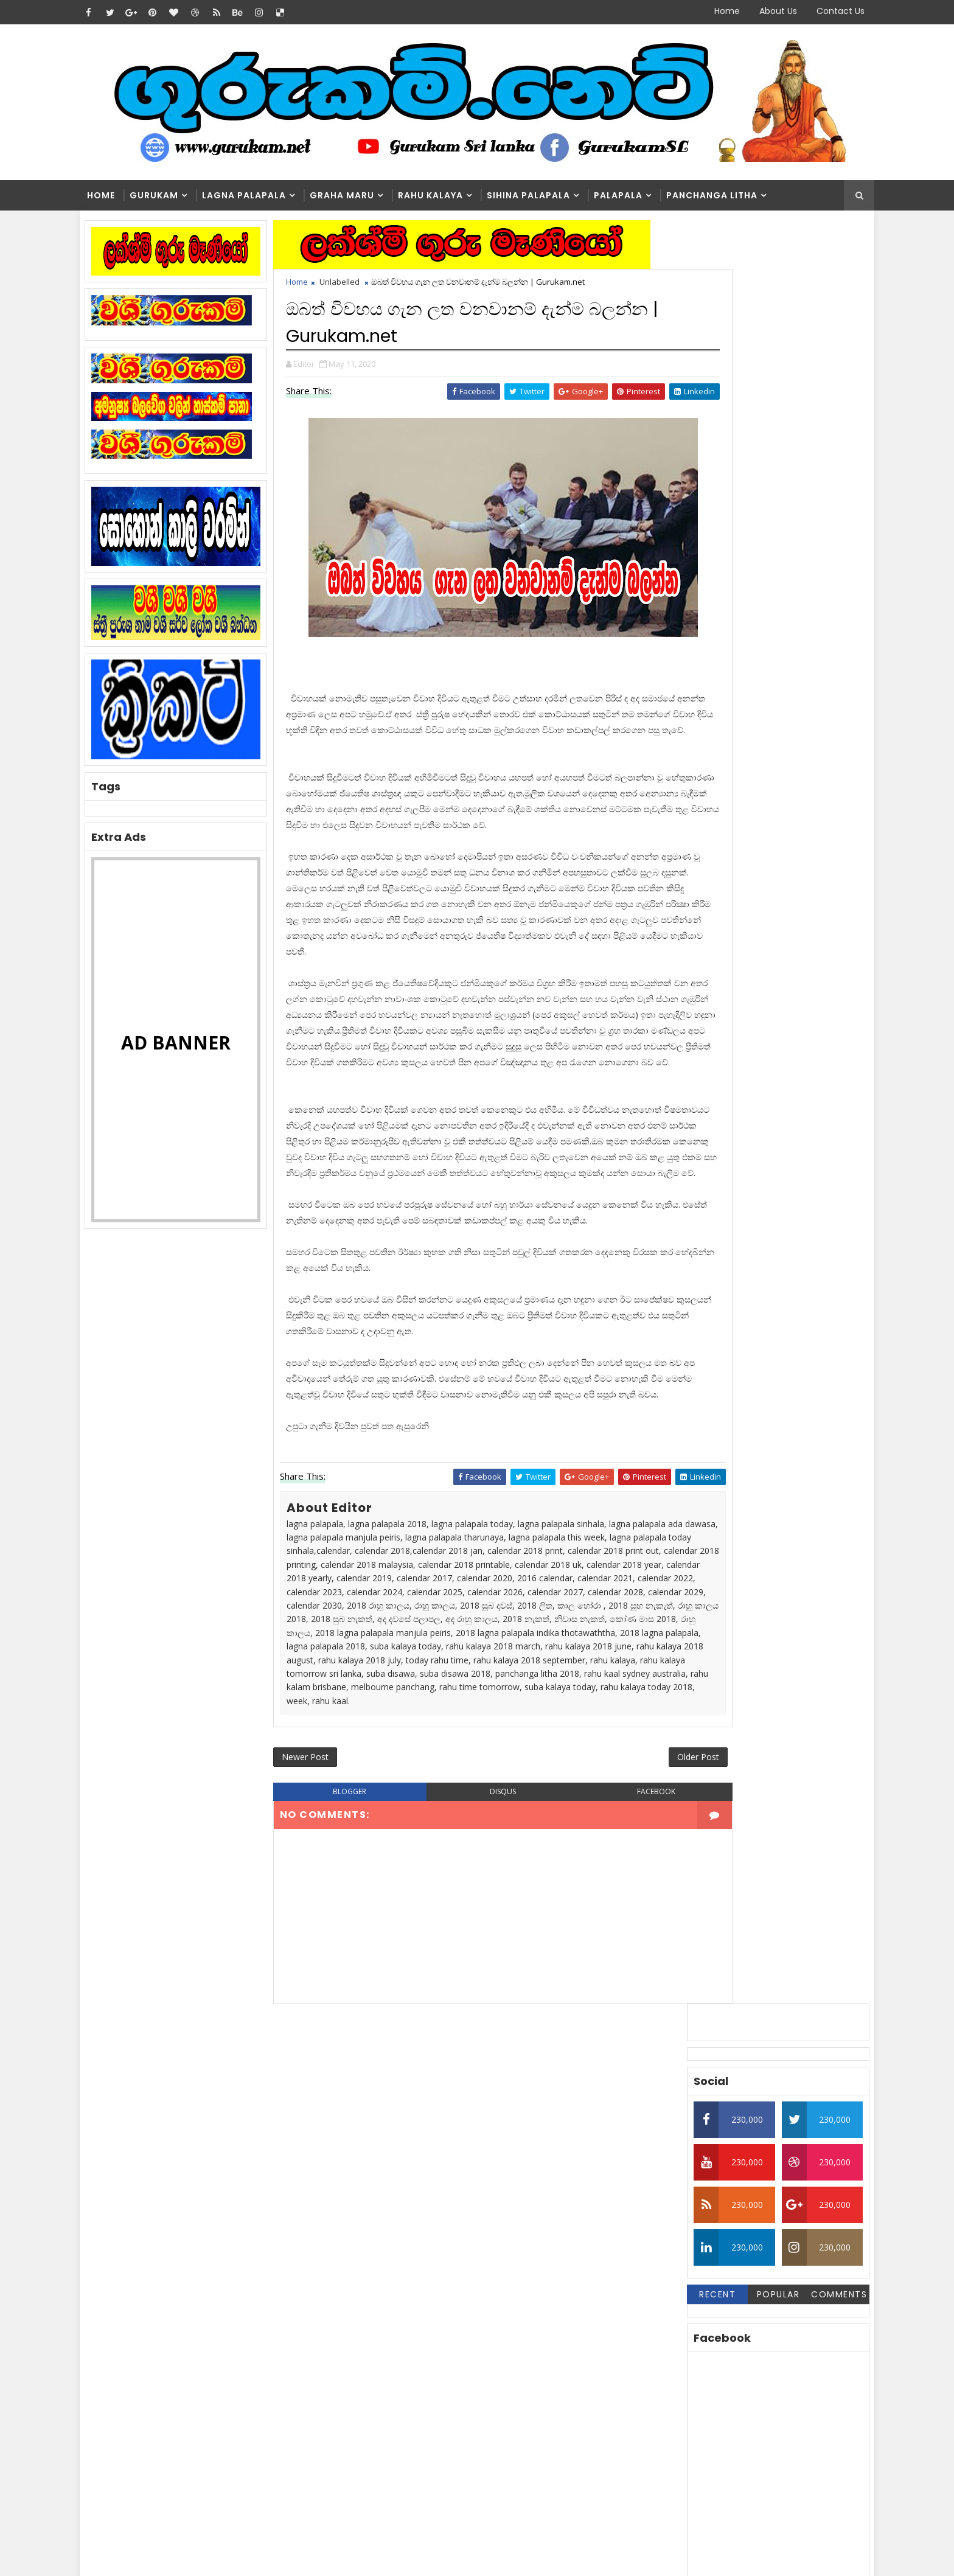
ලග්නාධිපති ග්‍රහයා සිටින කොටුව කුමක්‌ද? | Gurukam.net (504, 2282)
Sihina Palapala (545, 196)
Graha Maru (359, 196)
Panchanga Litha (729, 196)
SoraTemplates (173, 2557)
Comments (821, 514)
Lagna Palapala (261, 196)
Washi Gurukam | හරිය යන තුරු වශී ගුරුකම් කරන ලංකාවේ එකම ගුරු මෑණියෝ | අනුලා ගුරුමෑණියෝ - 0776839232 (505, 2336)
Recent (699, 514)
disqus (477, 1982)
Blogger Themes (304, 2557)
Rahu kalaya (447, 196)
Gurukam (171, 196)
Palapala (635, 196)
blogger (353, 1982)
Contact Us (823, 11)
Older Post (628, 1945)
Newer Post (323, 1945)
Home (710, 11)
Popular (760, 514)
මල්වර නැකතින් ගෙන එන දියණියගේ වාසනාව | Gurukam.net (496, 2380)
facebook (601, 1982)
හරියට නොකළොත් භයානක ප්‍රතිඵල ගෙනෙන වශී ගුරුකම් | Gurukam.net (498, 2429)
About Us (761, 11)
